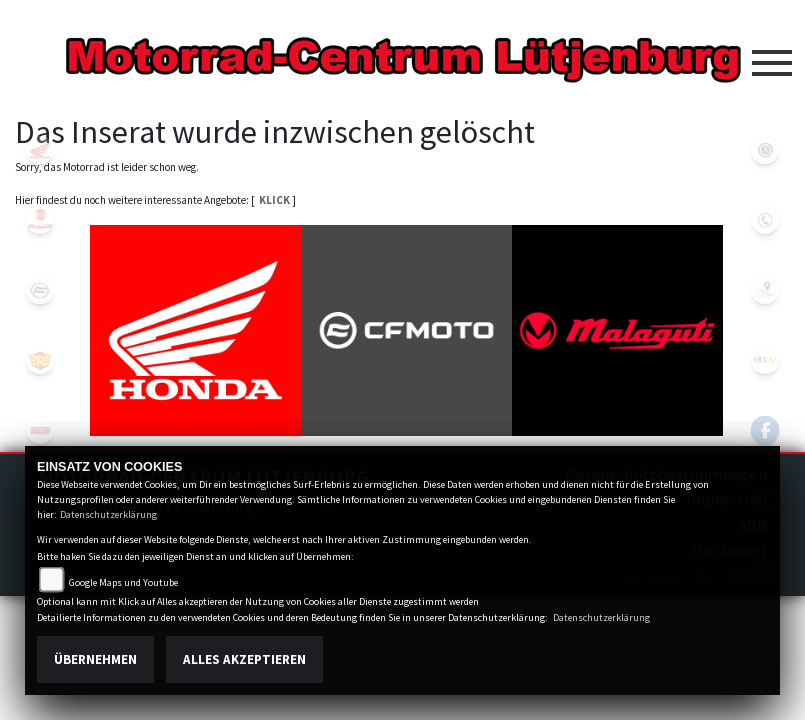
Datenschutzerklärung (108, 514)
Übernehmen (95, 659)
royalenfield (40, 360)
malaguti (40, 220)
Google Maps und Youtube (123, 582)
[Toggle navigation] (772, 55)
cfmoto (40, 290)
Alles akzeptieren (244, 659)
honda (40, 150)
